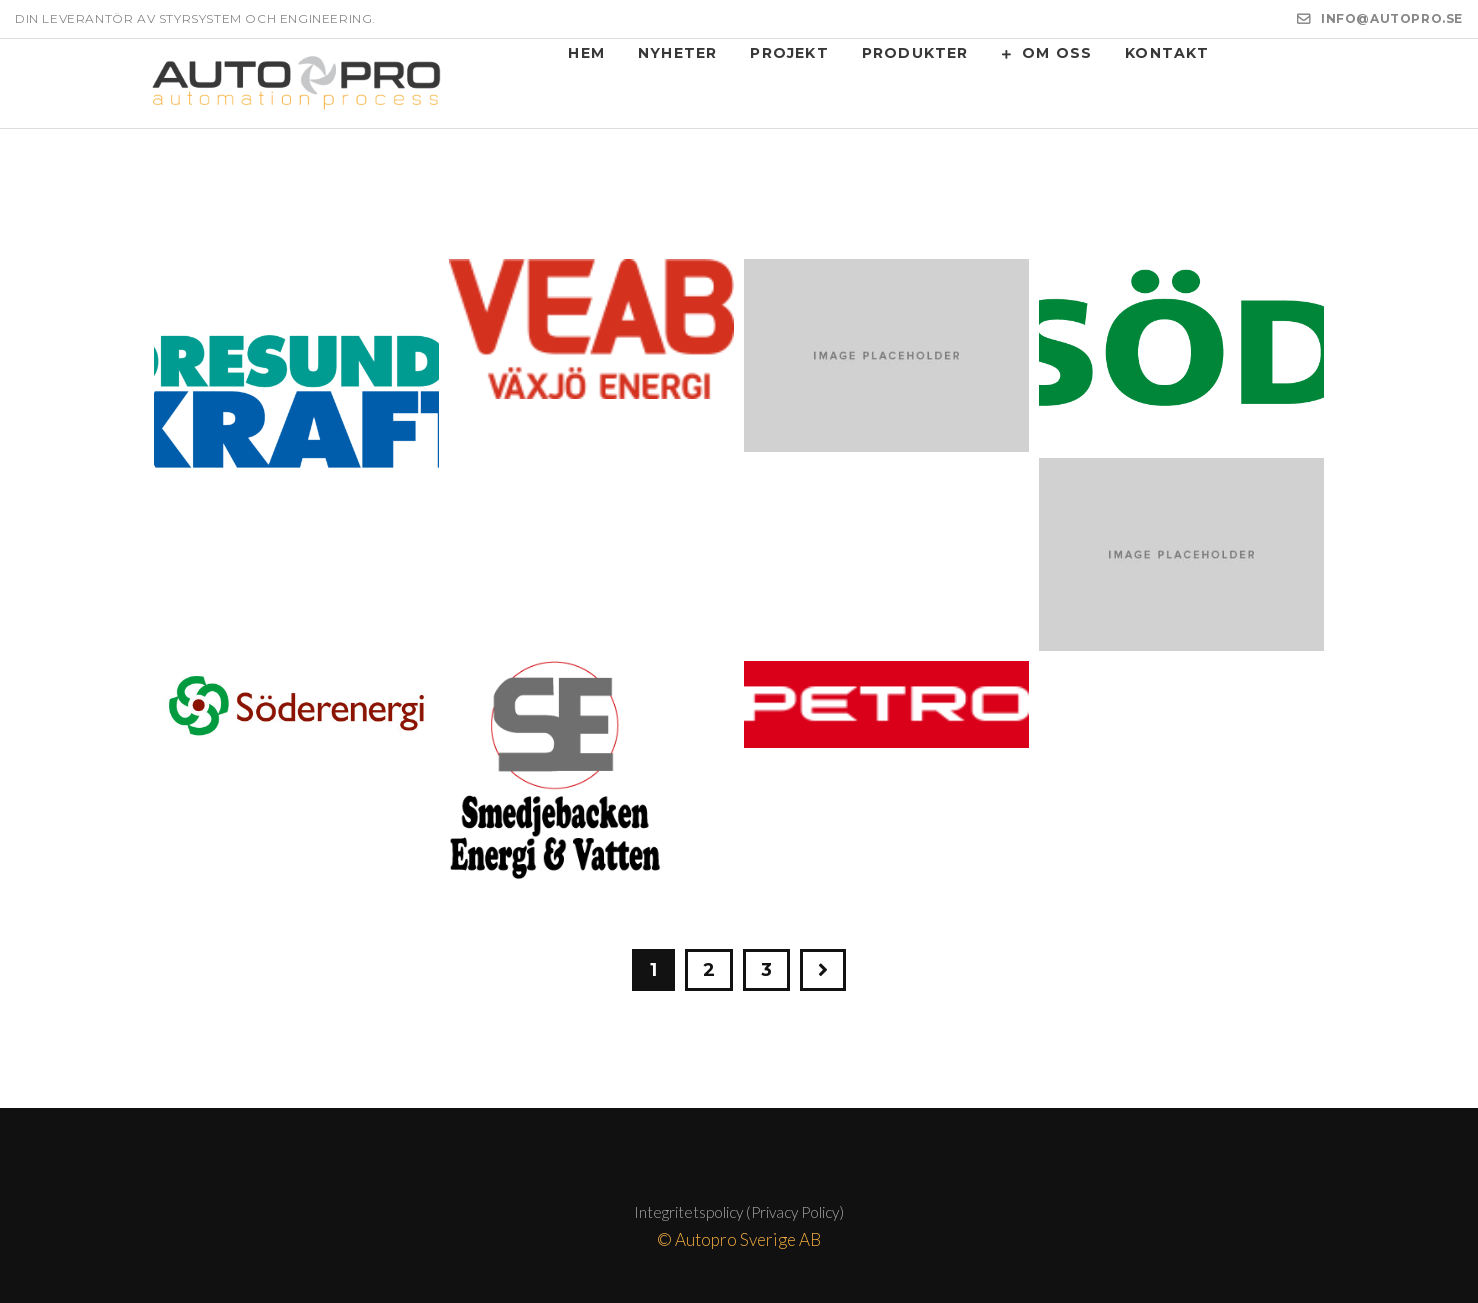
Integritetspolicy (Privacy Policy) (739, 1212)
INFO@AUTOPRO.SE (1392, 18)
